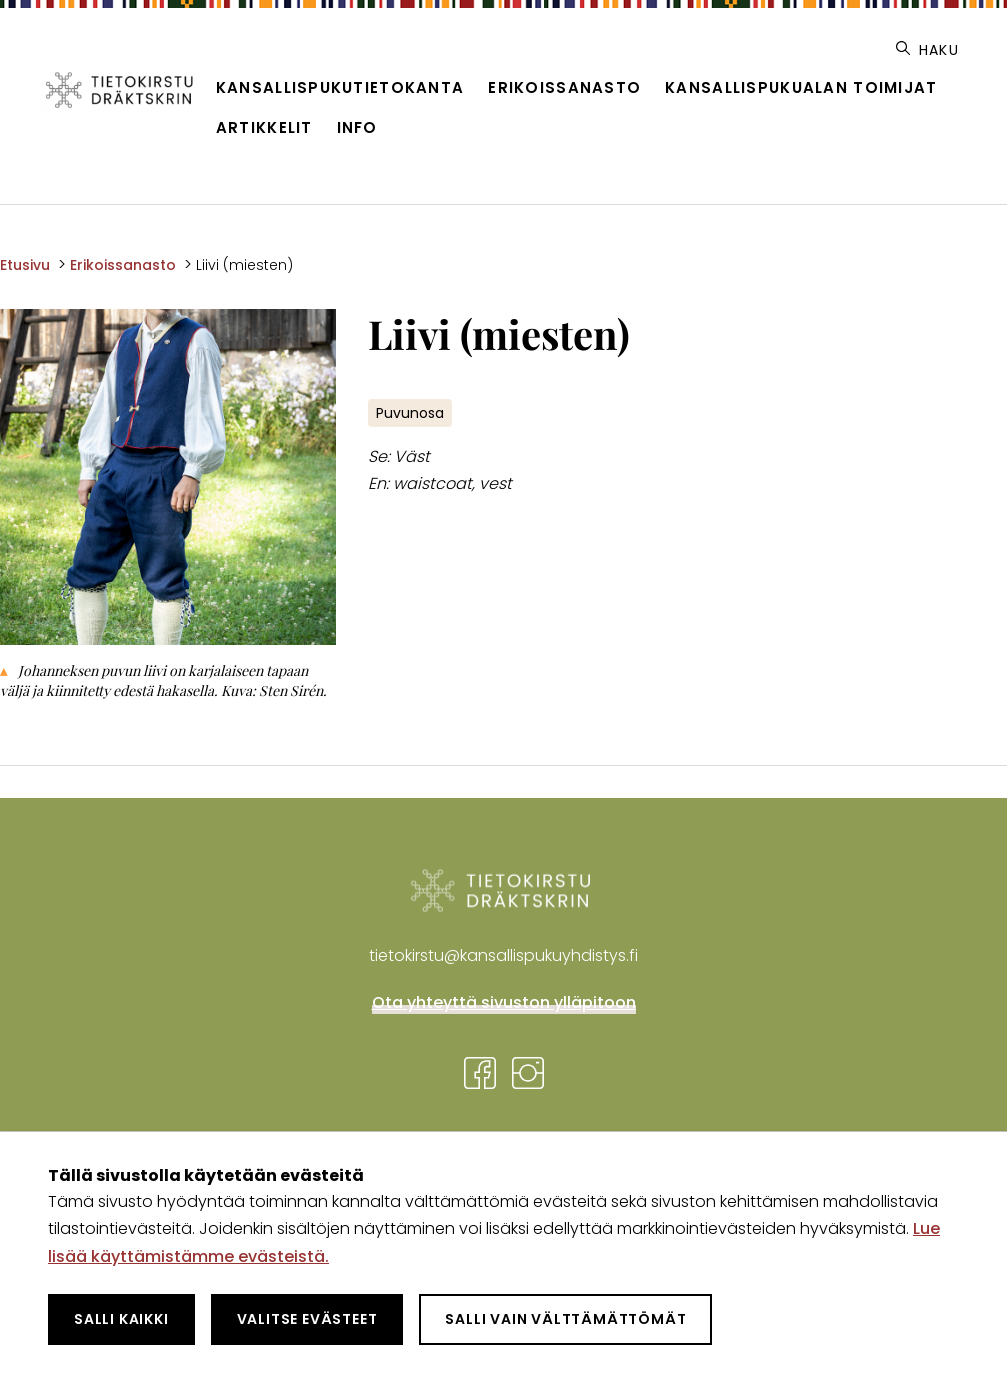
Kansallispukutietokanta (340, 87)
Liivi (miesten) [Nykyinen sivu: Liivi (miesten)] (244, 265)
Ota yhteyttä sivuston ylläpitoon (504, 1002)
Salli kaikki (121, 1319)
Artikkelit (264, 127)
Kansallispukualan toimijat (801, 87)
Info (357, 127)
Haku (927, 50)
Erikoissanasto (564, 87)
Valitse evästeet (307, 1319)
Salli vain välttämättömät (565, 1319)
